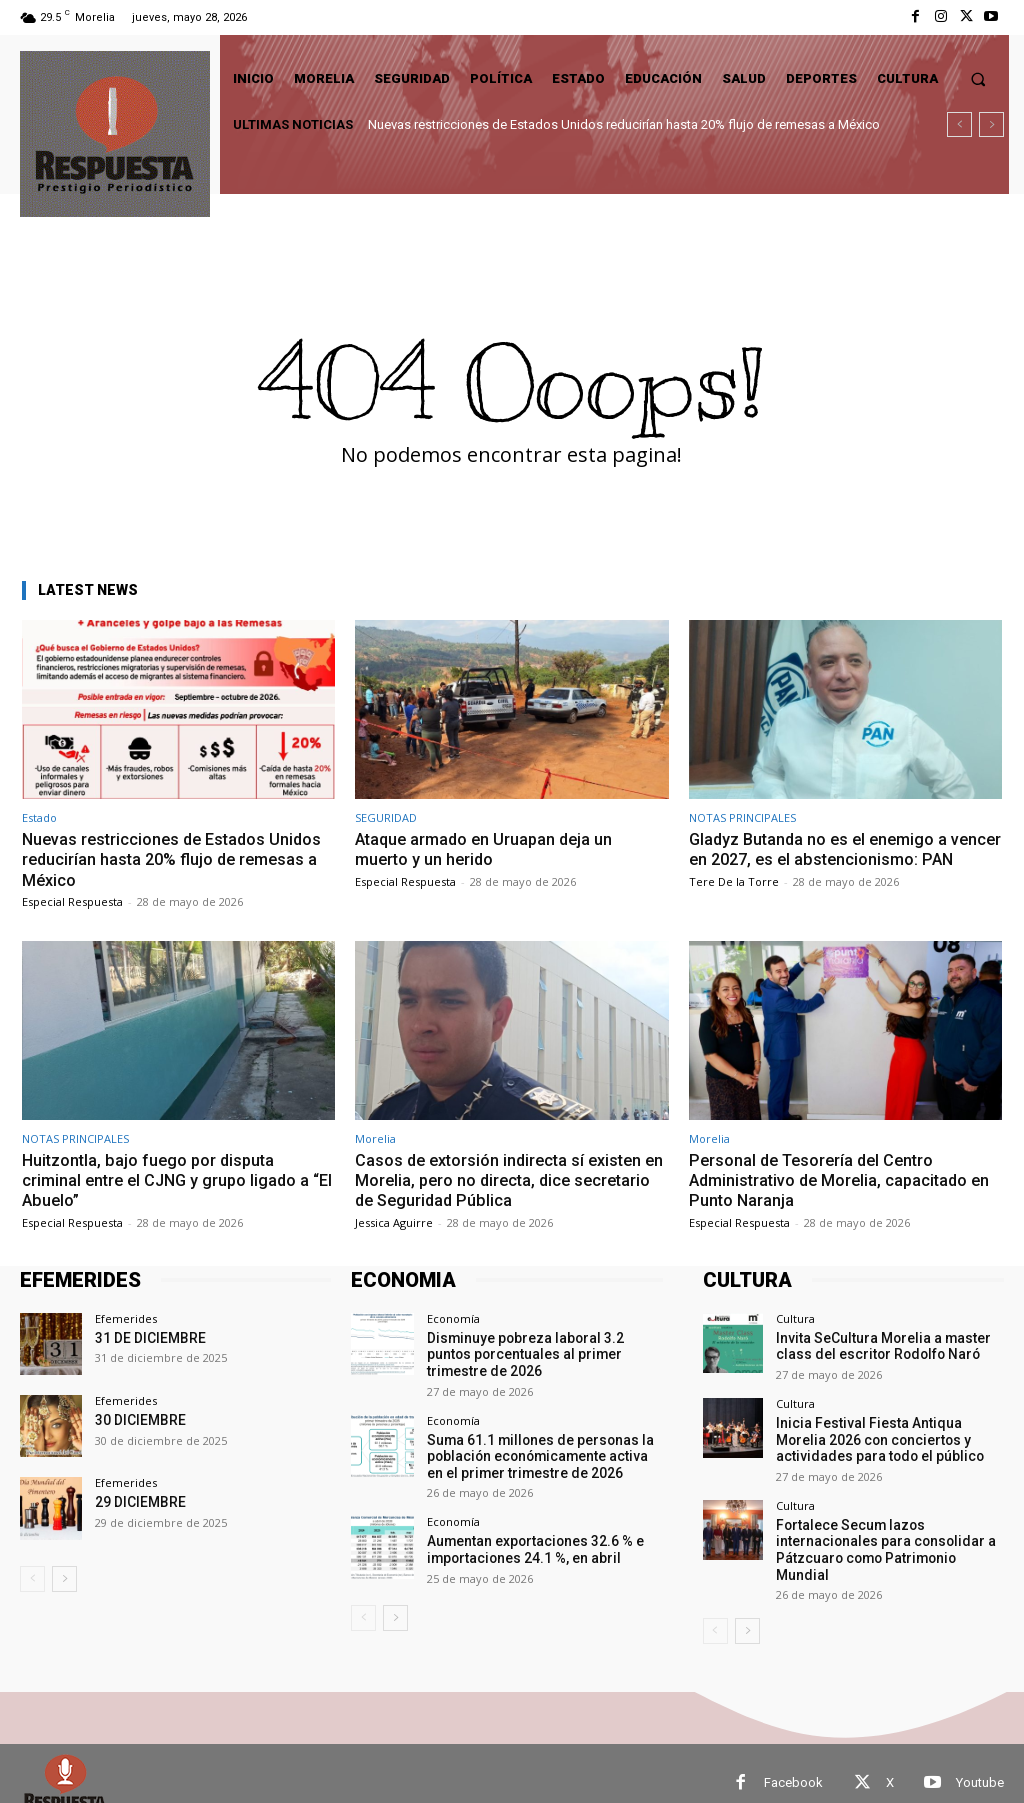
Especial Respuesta (72, 901)
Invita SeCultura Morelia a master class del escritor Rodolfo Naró (873, 1345)
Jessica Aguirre (394, 1222)
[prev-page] (32, 1579)
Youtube (980, 1763)
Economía (453, 1318)
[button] (978, 78)
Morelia (375, 1138)
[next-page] (64, 1579)
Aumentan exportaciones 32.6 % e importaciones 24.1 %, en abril (528, 1542)
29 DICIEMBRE (137, 1501)
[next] (991, 124)
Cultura (795, 1318)
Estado (39, 817)
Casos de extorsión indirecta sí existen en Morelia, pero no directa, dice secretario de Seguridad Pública (504, 1180)
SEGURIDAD (386, 817)
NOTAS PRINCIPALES (742, 817)
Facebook (793, 1763)
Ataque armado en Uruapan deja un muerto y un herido (488, 849)
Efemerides (126, 1318)
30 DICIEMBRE (137, 1419)
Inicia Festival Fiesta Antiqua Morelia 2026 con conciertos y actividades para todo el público (883, 1436)
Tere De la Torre (734, 901)
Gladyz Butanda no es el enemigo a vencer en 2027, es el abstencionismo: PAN (836, 859)
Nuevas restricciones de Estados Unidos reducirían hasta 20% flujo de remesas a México (624, 124)
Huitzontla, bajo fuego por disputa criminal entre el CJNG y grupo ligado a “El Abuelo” (170, 1180)
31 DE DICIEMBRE (146, 1337)
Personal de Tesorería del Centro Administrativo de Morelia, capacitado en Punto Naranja (845, 1180)
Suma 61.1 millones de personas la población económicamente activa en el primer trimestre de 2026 (539, 1452)
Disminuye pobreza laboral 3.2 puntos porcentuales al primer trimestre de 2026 (539, 1353)
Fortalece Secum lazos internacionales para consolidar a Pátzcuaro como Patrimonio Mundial (885, 1535)
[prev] (959, 124)
